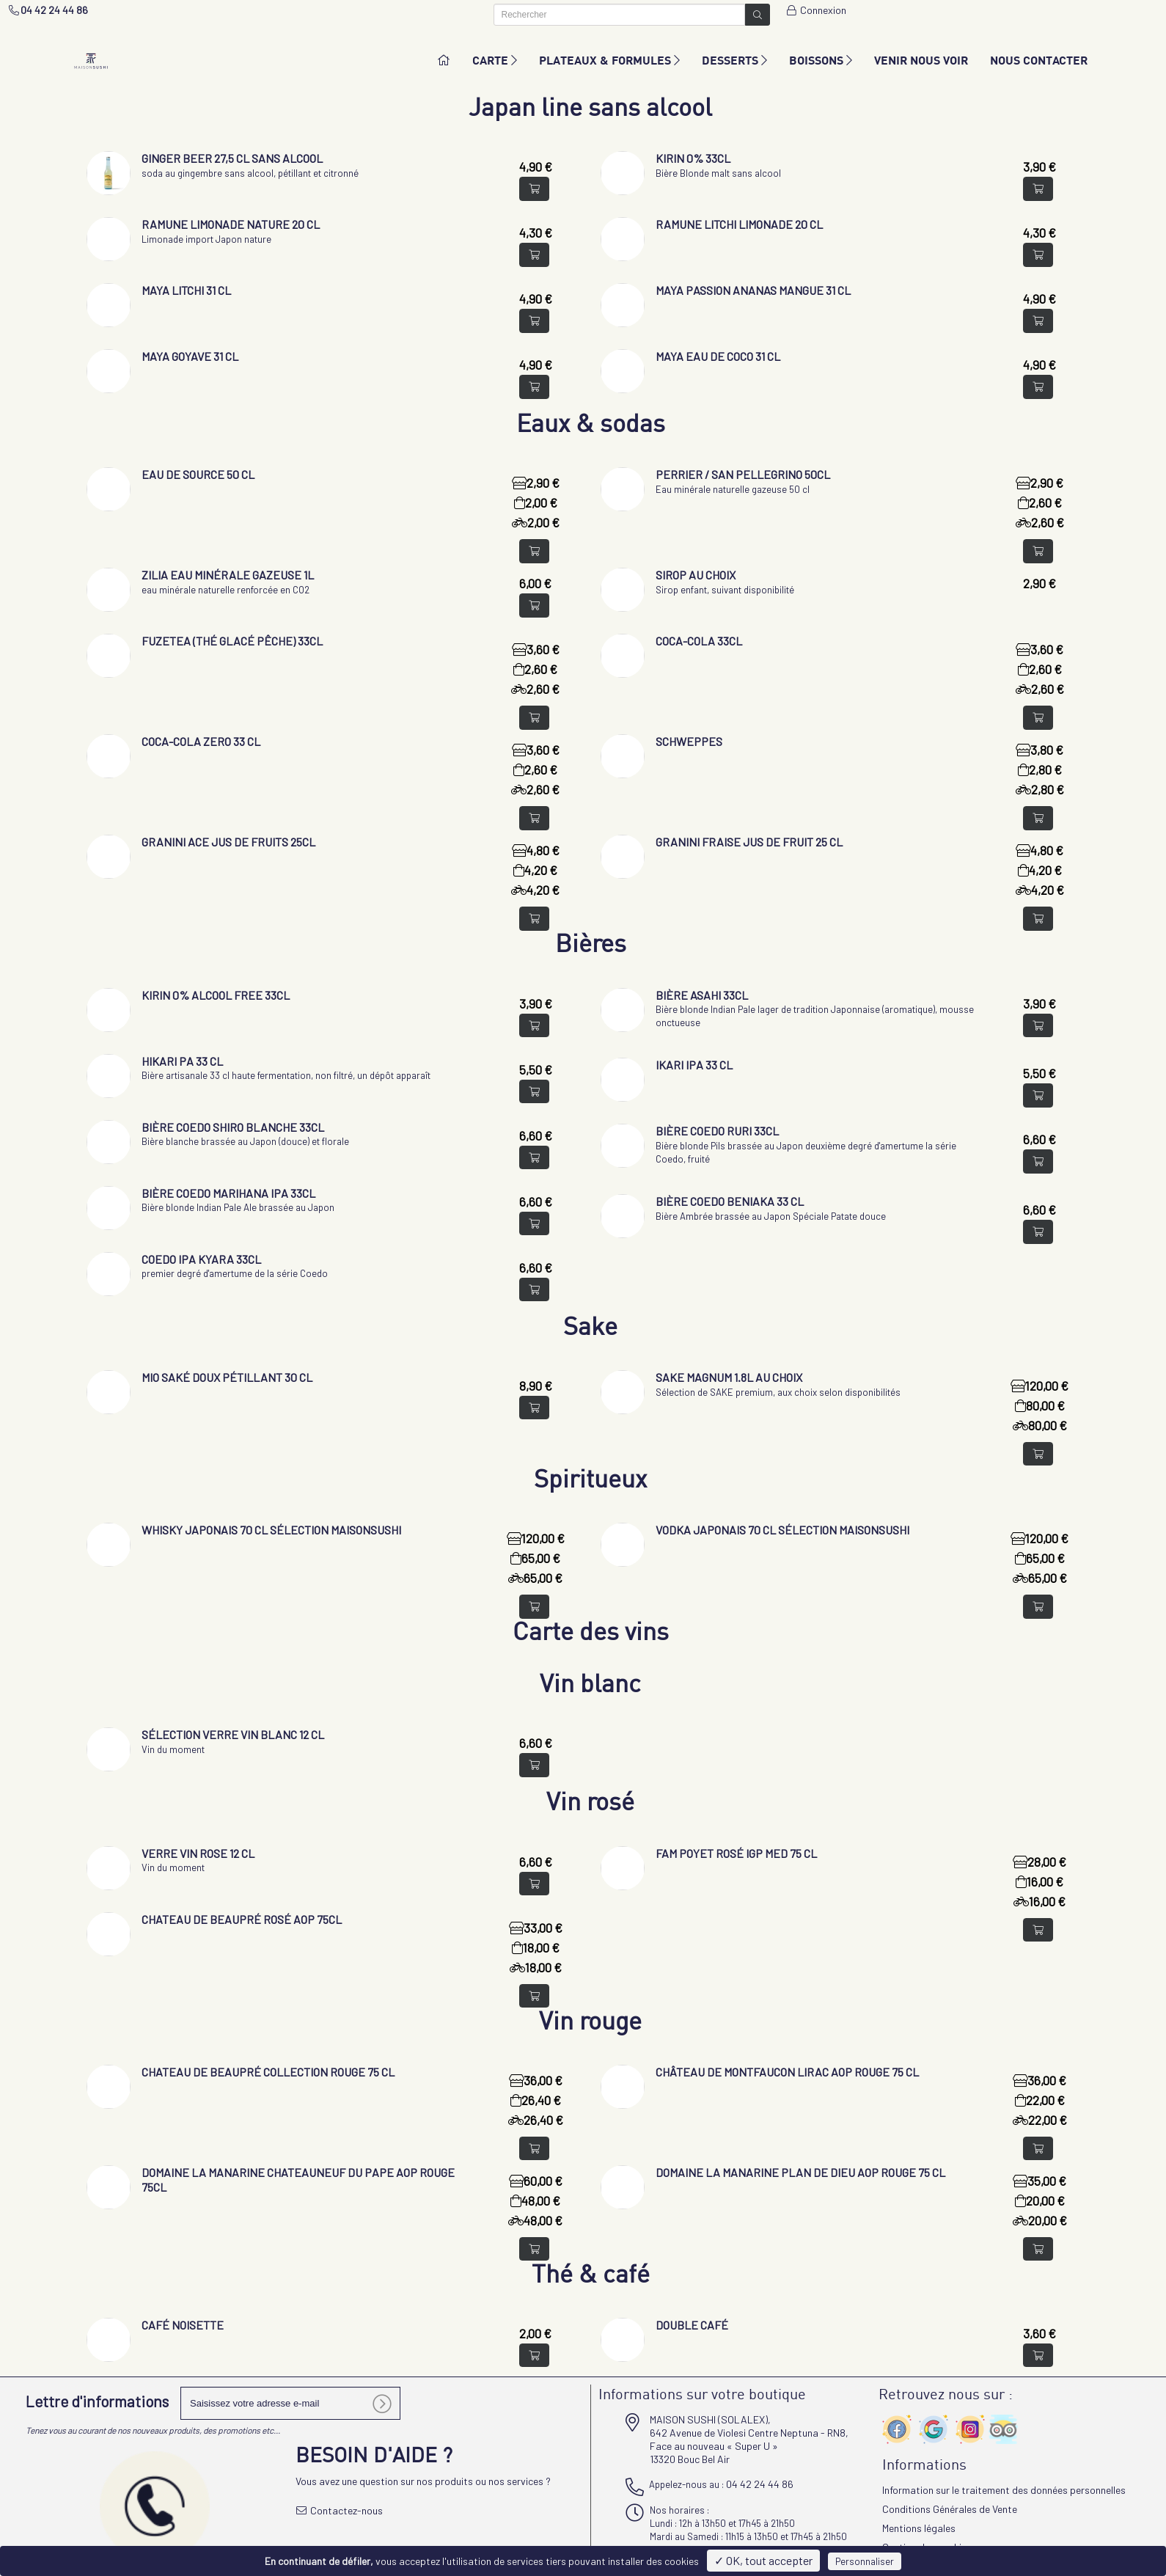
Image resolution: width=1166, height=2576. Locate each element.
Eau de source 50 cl (198, 474)
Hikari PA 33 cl (182, 1061)
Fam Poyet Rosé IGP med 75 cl (736, 1853)
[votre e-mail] (290, 2403)
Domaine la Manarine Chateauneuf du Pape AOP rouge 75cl (298, 2180)
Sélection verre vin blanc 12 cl (233, 1734)
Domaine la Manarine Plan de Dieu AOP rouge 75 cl (800, 2172)
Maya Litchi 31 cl (186, 290)
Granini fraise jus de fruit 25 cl (749, 842)
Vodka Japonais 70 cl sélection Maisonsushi (782, 1530)
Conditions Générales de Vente (949, 2509)
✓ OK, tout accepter (763, 2560)
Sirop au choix (696, 575)
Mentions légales (919, 2528)
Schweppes (689, 741)
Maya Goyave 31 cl (190, 356)
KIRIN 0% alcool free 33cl (216, 995)
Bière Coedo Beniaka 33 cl (730, 1201)
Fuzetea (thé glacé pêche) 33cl (232, 641)
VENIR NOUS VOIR (921, 59)
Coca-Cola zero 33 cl (201, 741)
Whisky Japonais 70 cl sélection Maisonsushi (271, 1530)
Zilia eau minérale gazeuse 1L (228, 575)
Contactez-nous (340, 2510)
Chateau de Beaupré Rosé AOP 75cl (242, 1919)
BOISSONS (820, 59)
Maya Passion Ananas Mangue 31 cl (753, 290)
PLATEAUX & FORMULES (609, 59)
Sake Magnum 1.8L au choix (729, 1377)
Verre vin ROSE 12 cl (198, 1853)
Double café (692, 2325)
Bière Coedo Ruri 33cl (717, 1131)
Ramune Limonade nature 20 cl (231, 224)
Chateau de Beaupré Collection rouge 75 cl (268, 2072)
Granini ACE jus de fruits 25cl (228, 842)
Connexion (815, 10)
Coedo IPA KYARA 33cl (201, 1259)
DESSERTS (734, 59)
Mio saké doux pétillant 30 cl (227, 1377)
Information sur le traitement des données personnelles (1004, 2490)
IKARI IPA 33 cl (694, 1065)
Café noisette (183, 2325)
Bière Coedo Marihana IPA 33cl (228, 1193)
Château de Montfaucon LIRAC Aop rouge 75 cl (787, 2072)
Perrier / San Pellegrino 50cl (743, 474)
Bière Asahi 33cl (702, 995)
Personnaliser (864, 2561)
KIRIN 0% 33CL (693, 158)
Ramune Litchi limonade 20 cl (739, 224)
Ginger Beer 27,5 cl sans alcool (232, 158)
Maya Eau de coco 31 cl (718, 356)
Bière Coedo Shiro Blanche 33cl (233, 1127)
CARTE (494, 59)
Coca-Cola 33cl (699, 641)
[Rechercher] (620, 15)
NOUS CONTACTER (1039, 59)
